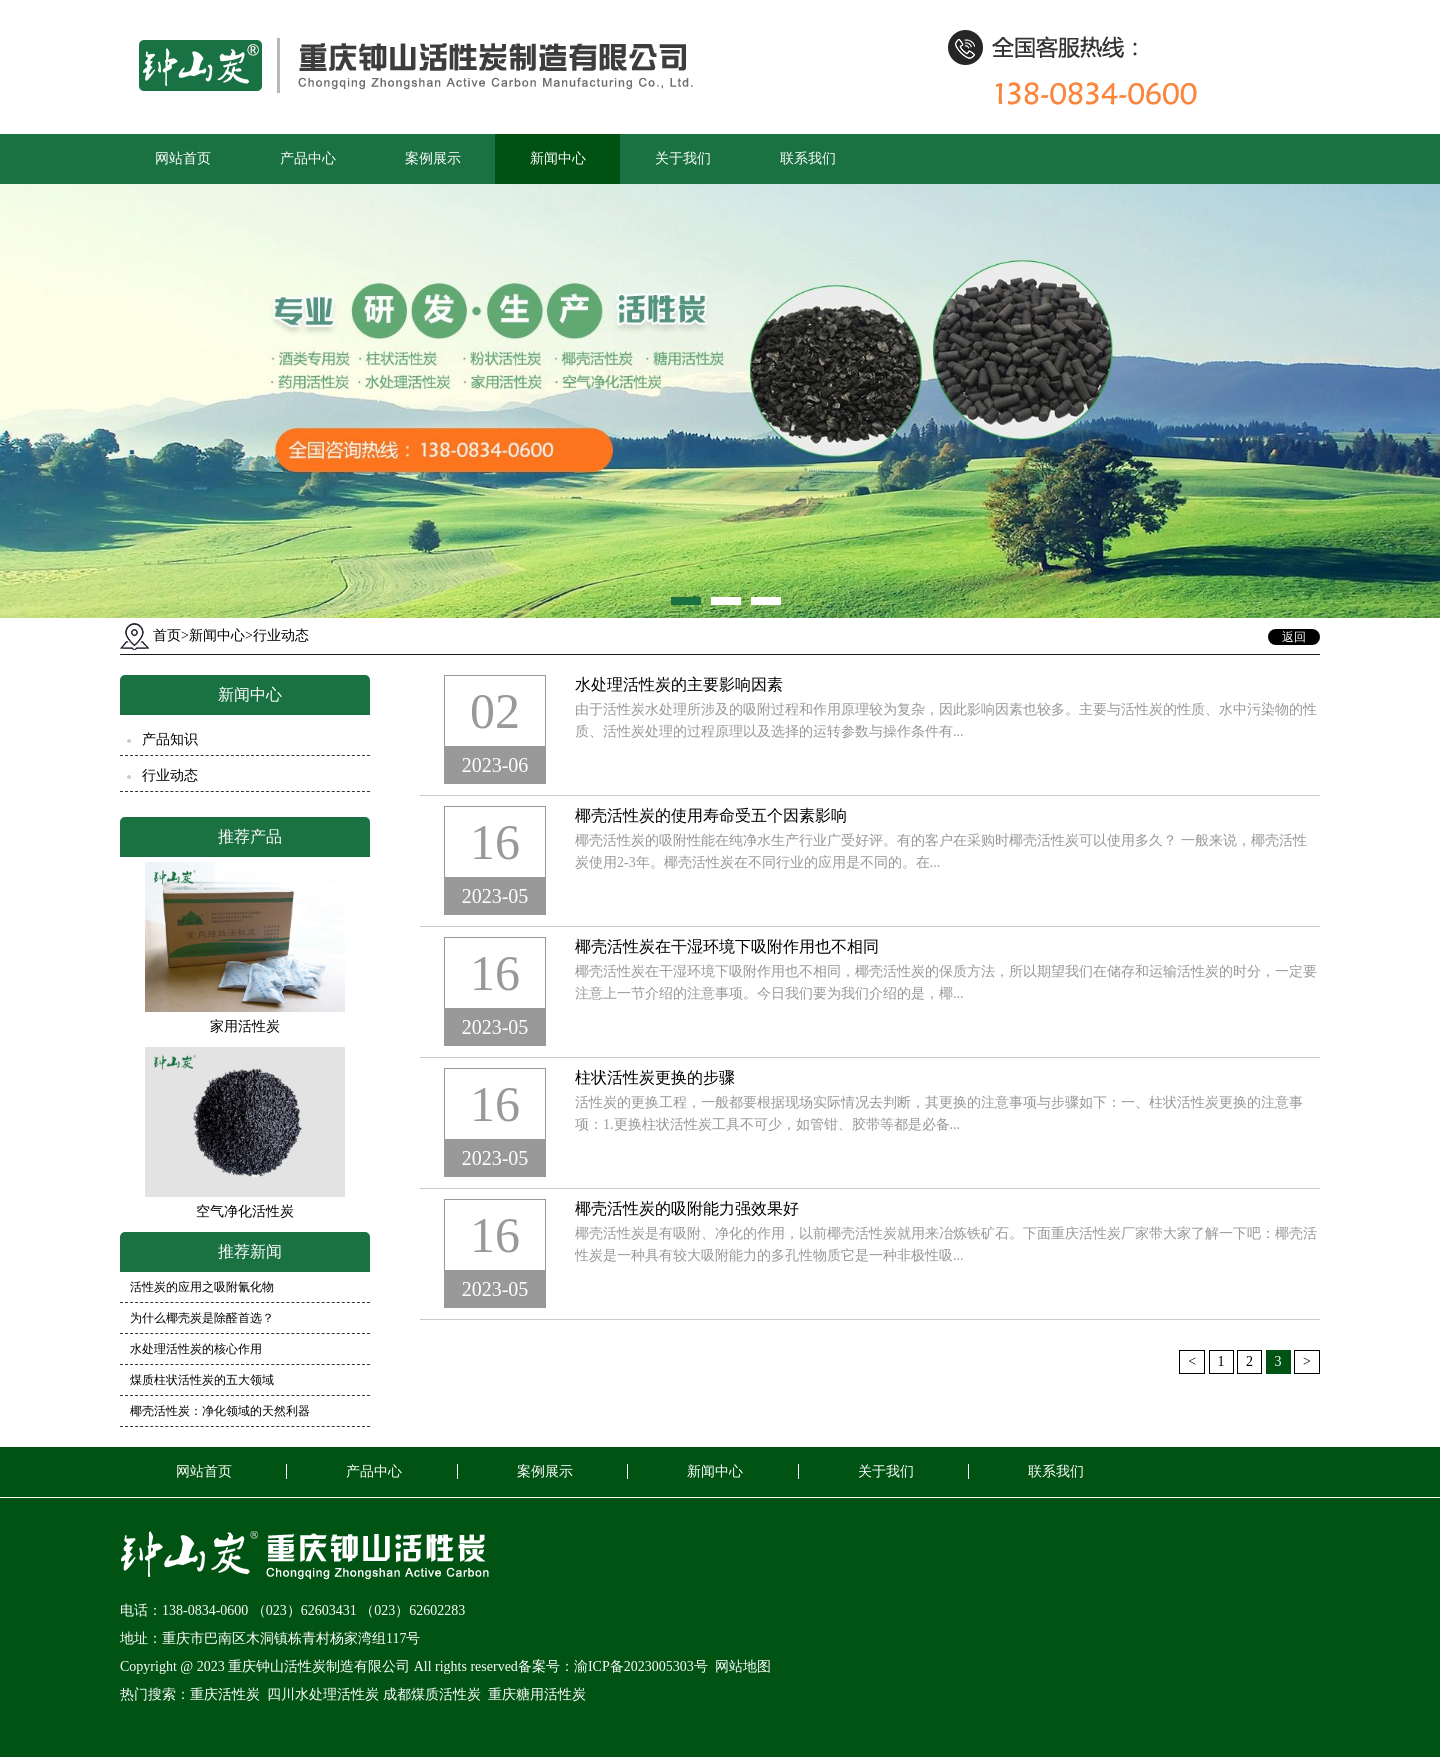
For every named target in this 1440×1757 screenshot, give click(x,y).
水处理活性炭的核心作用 (196, 1349)
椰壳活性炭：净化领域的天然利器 (220, 1411)
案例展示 (433, 158)
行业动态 (281, 635)
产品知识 (170, 739)
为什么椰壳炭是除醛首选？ (202, 1318)
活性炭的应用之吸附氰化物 (202, 1287)
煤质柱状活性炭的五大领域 (202, 1380)
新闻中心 (558, 158)
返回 (1294, 637)
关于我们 (683, 158)
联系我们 (808, 158)
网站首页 (183, 158)
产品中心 (308, 158)
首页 (171, 635)
